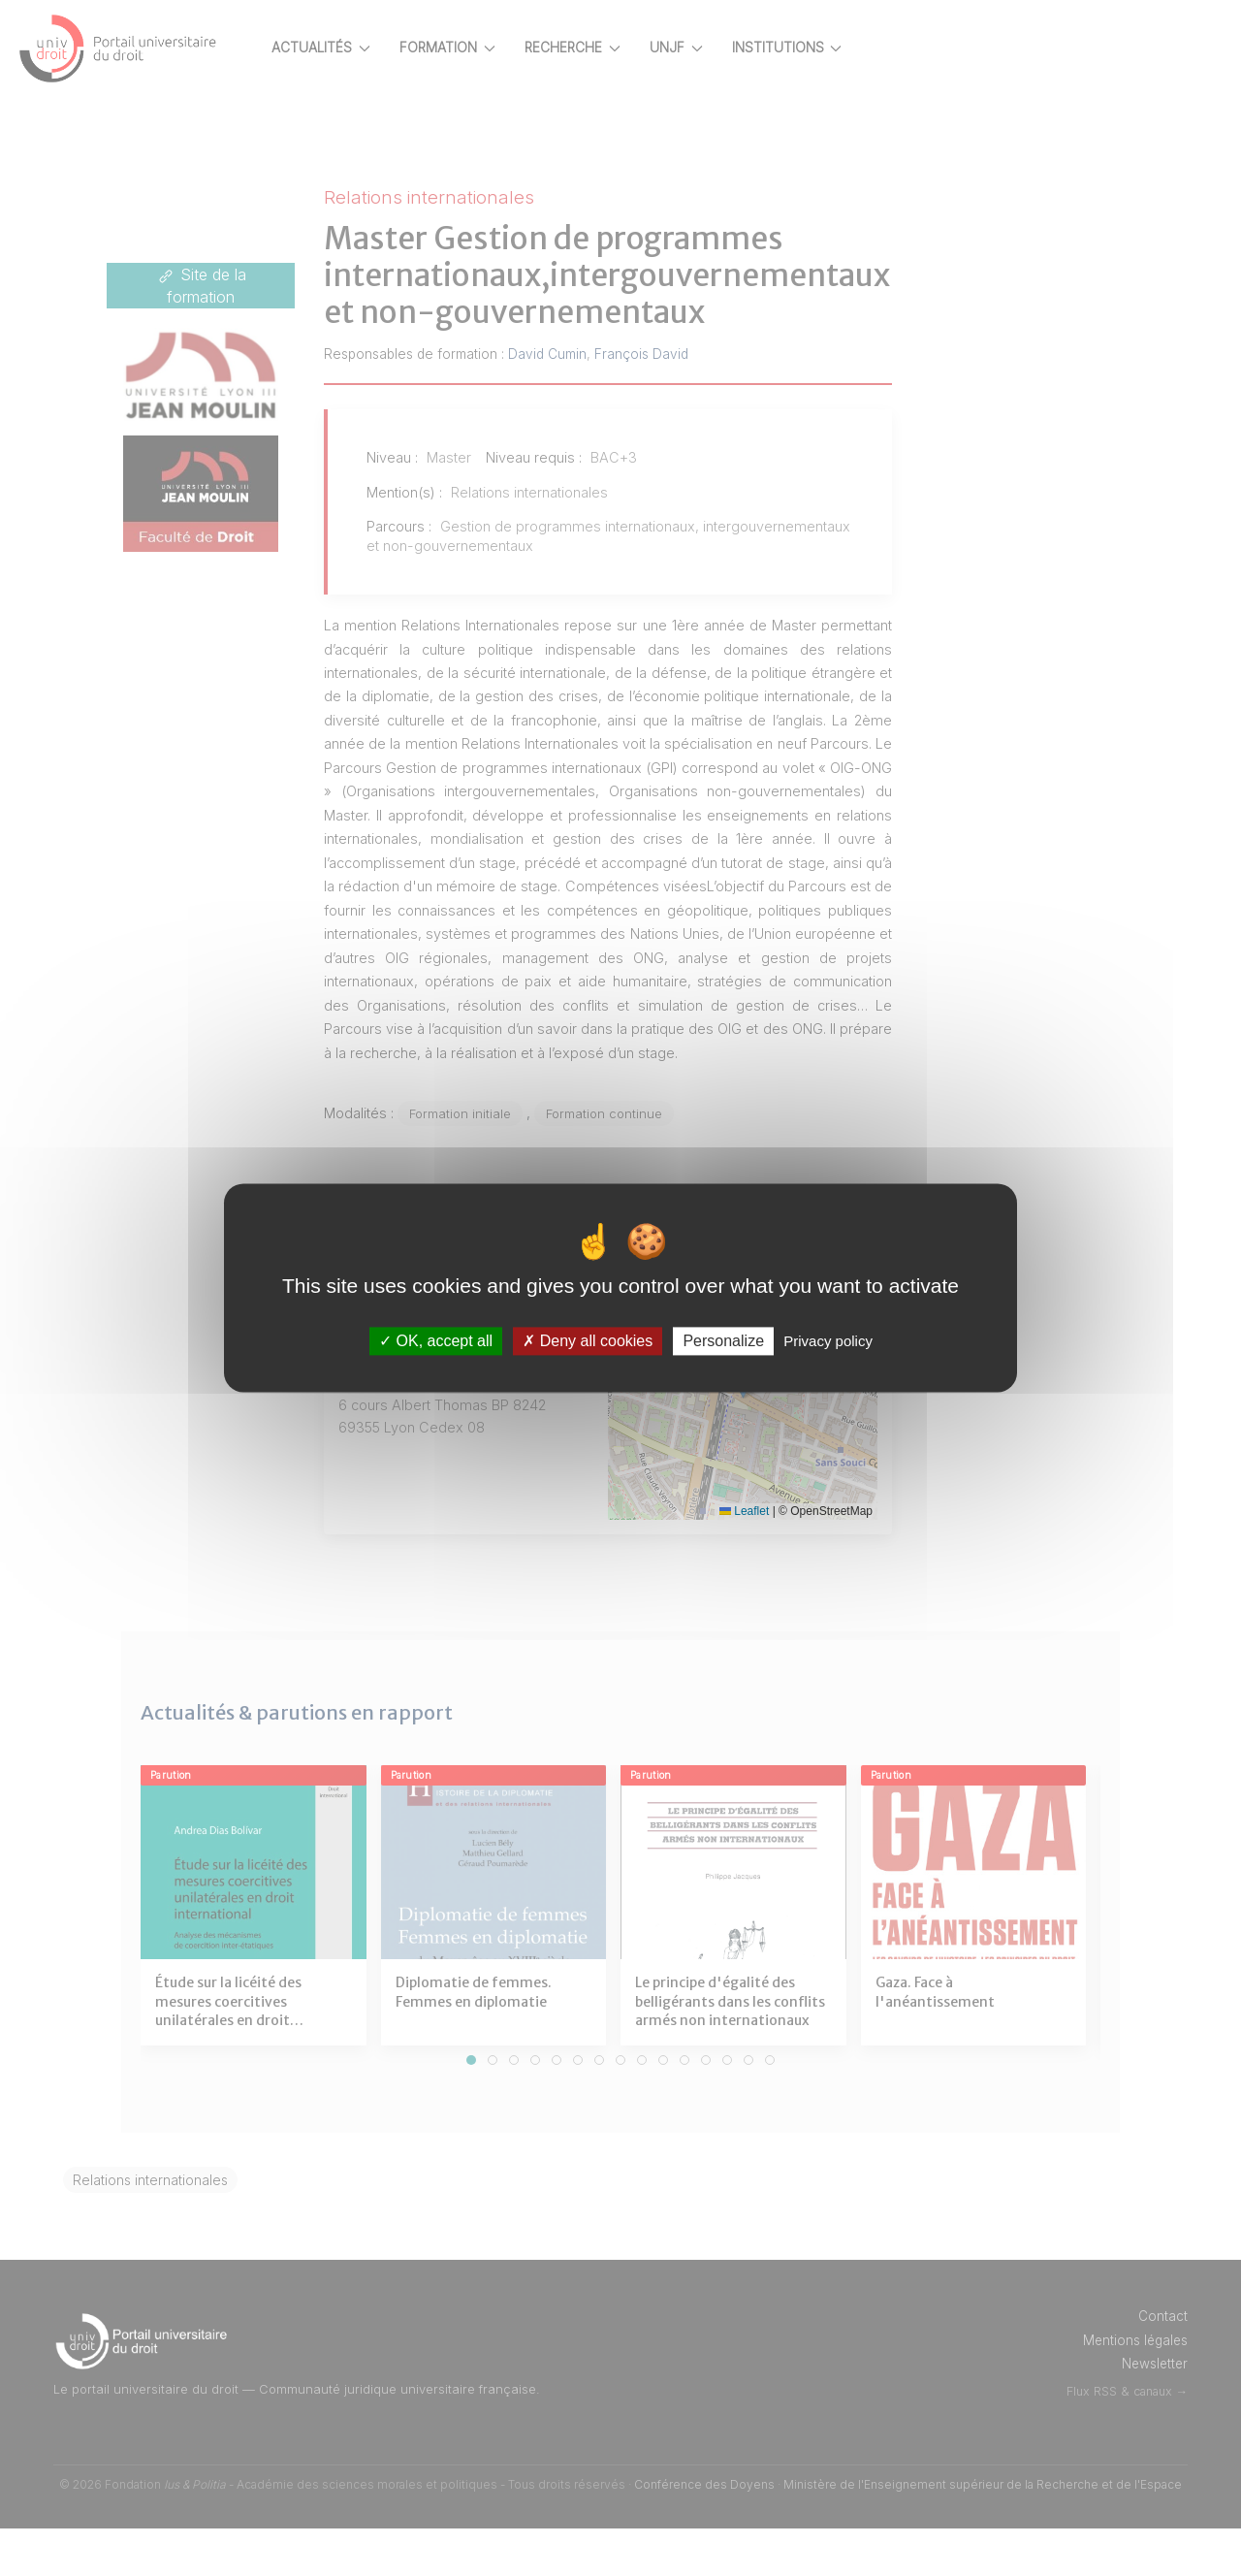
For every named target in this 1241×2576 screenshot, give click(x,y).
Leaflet (760, 1558)
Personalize (723, 1341)
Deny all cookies (587, 1341)
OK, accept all (436, 1341)
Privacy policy (828, 1341)
